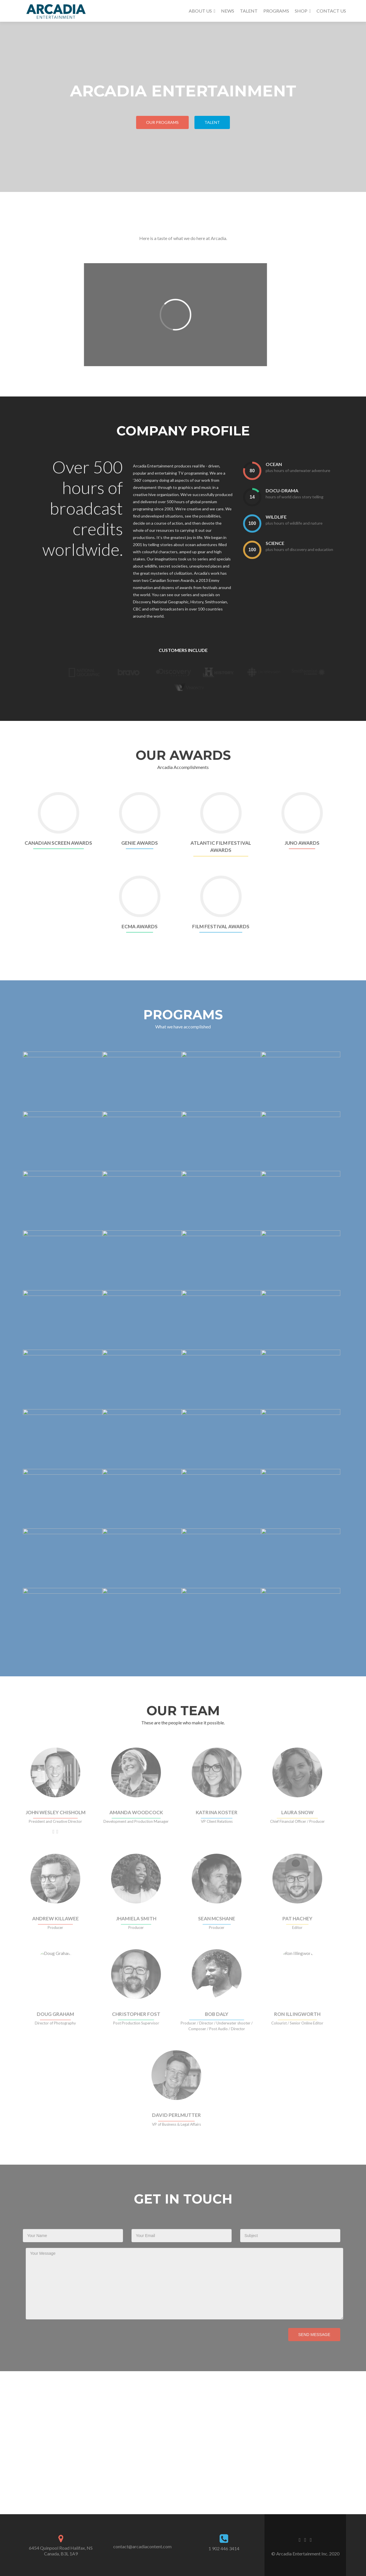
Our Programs (162, 122)
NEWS (227, 10)
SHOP (301, 10)
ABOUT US (200, 10)
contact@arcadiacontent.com (142, 2546)
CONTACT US (331, 10)
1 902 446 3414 (223, 2548)
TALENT (249, 10)
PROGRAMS (276, 10)
